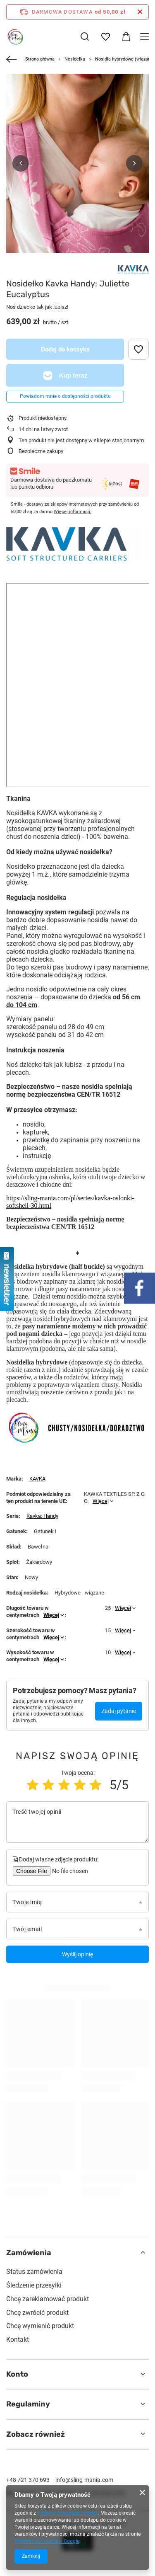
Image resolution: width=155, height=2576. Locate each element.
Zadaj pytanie (118, 1711)
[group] (77, 181)
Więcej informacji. (72, 511)
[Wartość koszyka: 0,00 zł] (126, 36)
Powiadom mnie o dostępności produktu (65, 396)
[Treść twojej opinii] (77, 1822)
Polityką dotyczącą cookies (67, 2513)
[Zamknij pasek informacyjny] (140, 12)
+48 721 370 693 (28, 2480)
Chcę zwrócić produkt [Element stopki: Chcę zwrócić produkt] (37, 2313)
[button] (20, 163)
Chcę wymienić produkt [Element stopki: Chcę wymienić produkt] (40, 2326)
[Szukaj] (84, 36)
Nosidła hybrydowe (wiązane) (125, 59)
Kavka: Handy (42, 1516)
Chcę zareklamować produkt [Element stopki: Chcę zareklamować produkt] (47, 2299)
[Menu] (145, 36)
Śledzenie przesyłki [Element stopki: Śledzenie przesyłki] (34, 2285)
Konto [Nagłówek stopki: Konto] (17, 2374)
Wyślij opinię (77, 1954)
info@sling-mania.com (84, 2480)
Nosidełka (74, 59)
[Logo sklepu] (15, 36)
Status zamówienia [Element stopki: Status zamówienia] (34, 2272)
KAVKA (37, 1479)
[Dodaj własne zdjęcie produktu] (69, 1871)
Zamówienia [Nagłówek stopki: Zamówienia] (28, 2252)
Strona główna (40, 59)
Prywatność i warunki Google (46, 2541)
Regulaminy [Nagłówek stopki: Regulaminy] (28, 2404)
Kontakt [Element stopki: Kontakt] (17, 2339)
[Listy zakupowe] (105, 36)
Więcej (101, 1501)
